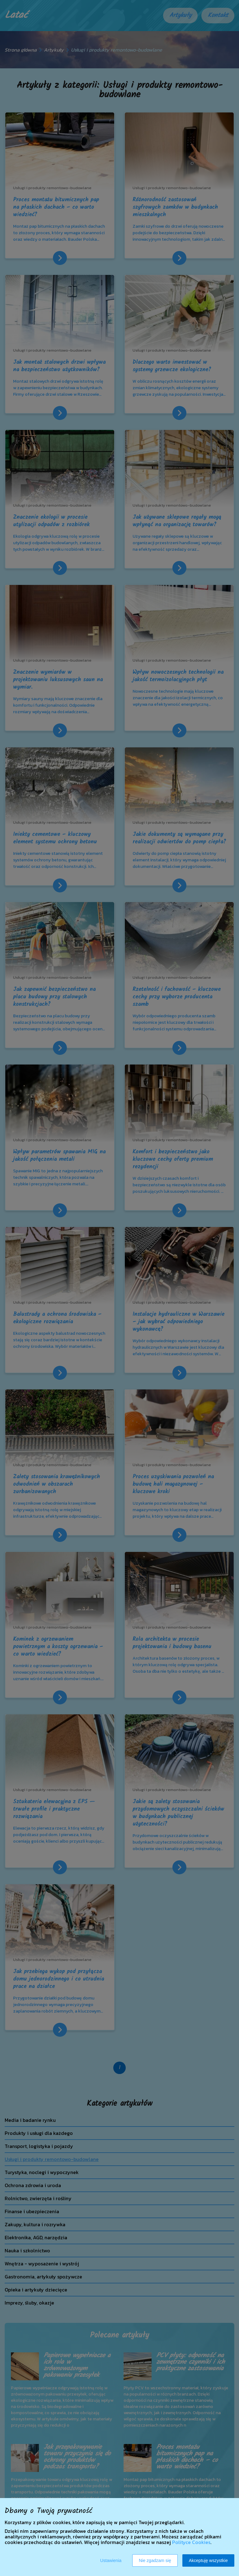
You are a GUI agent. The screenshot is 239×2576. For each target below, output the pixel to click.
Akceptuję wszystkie (208, 2560)
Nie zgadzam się (155, 2560)
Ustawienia (110, 2560)
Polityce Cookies (191, 2542)
